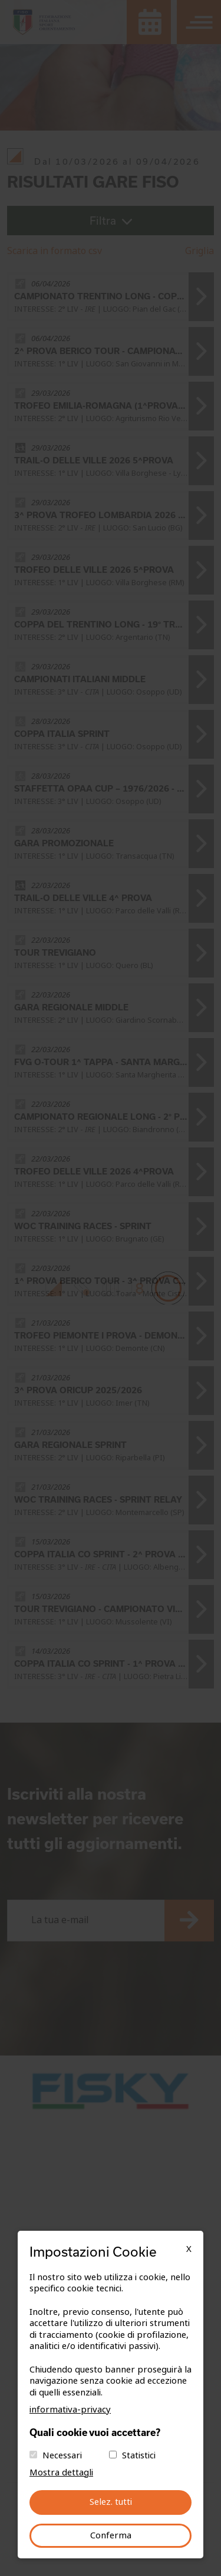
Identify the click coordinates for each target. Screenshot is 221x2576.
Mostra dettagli (61, 2472)
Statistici (139, 2455)
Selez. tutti (111, 2501)
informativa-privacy (70, 2409)
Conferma (110, 2535)
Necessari (62, 2455)
